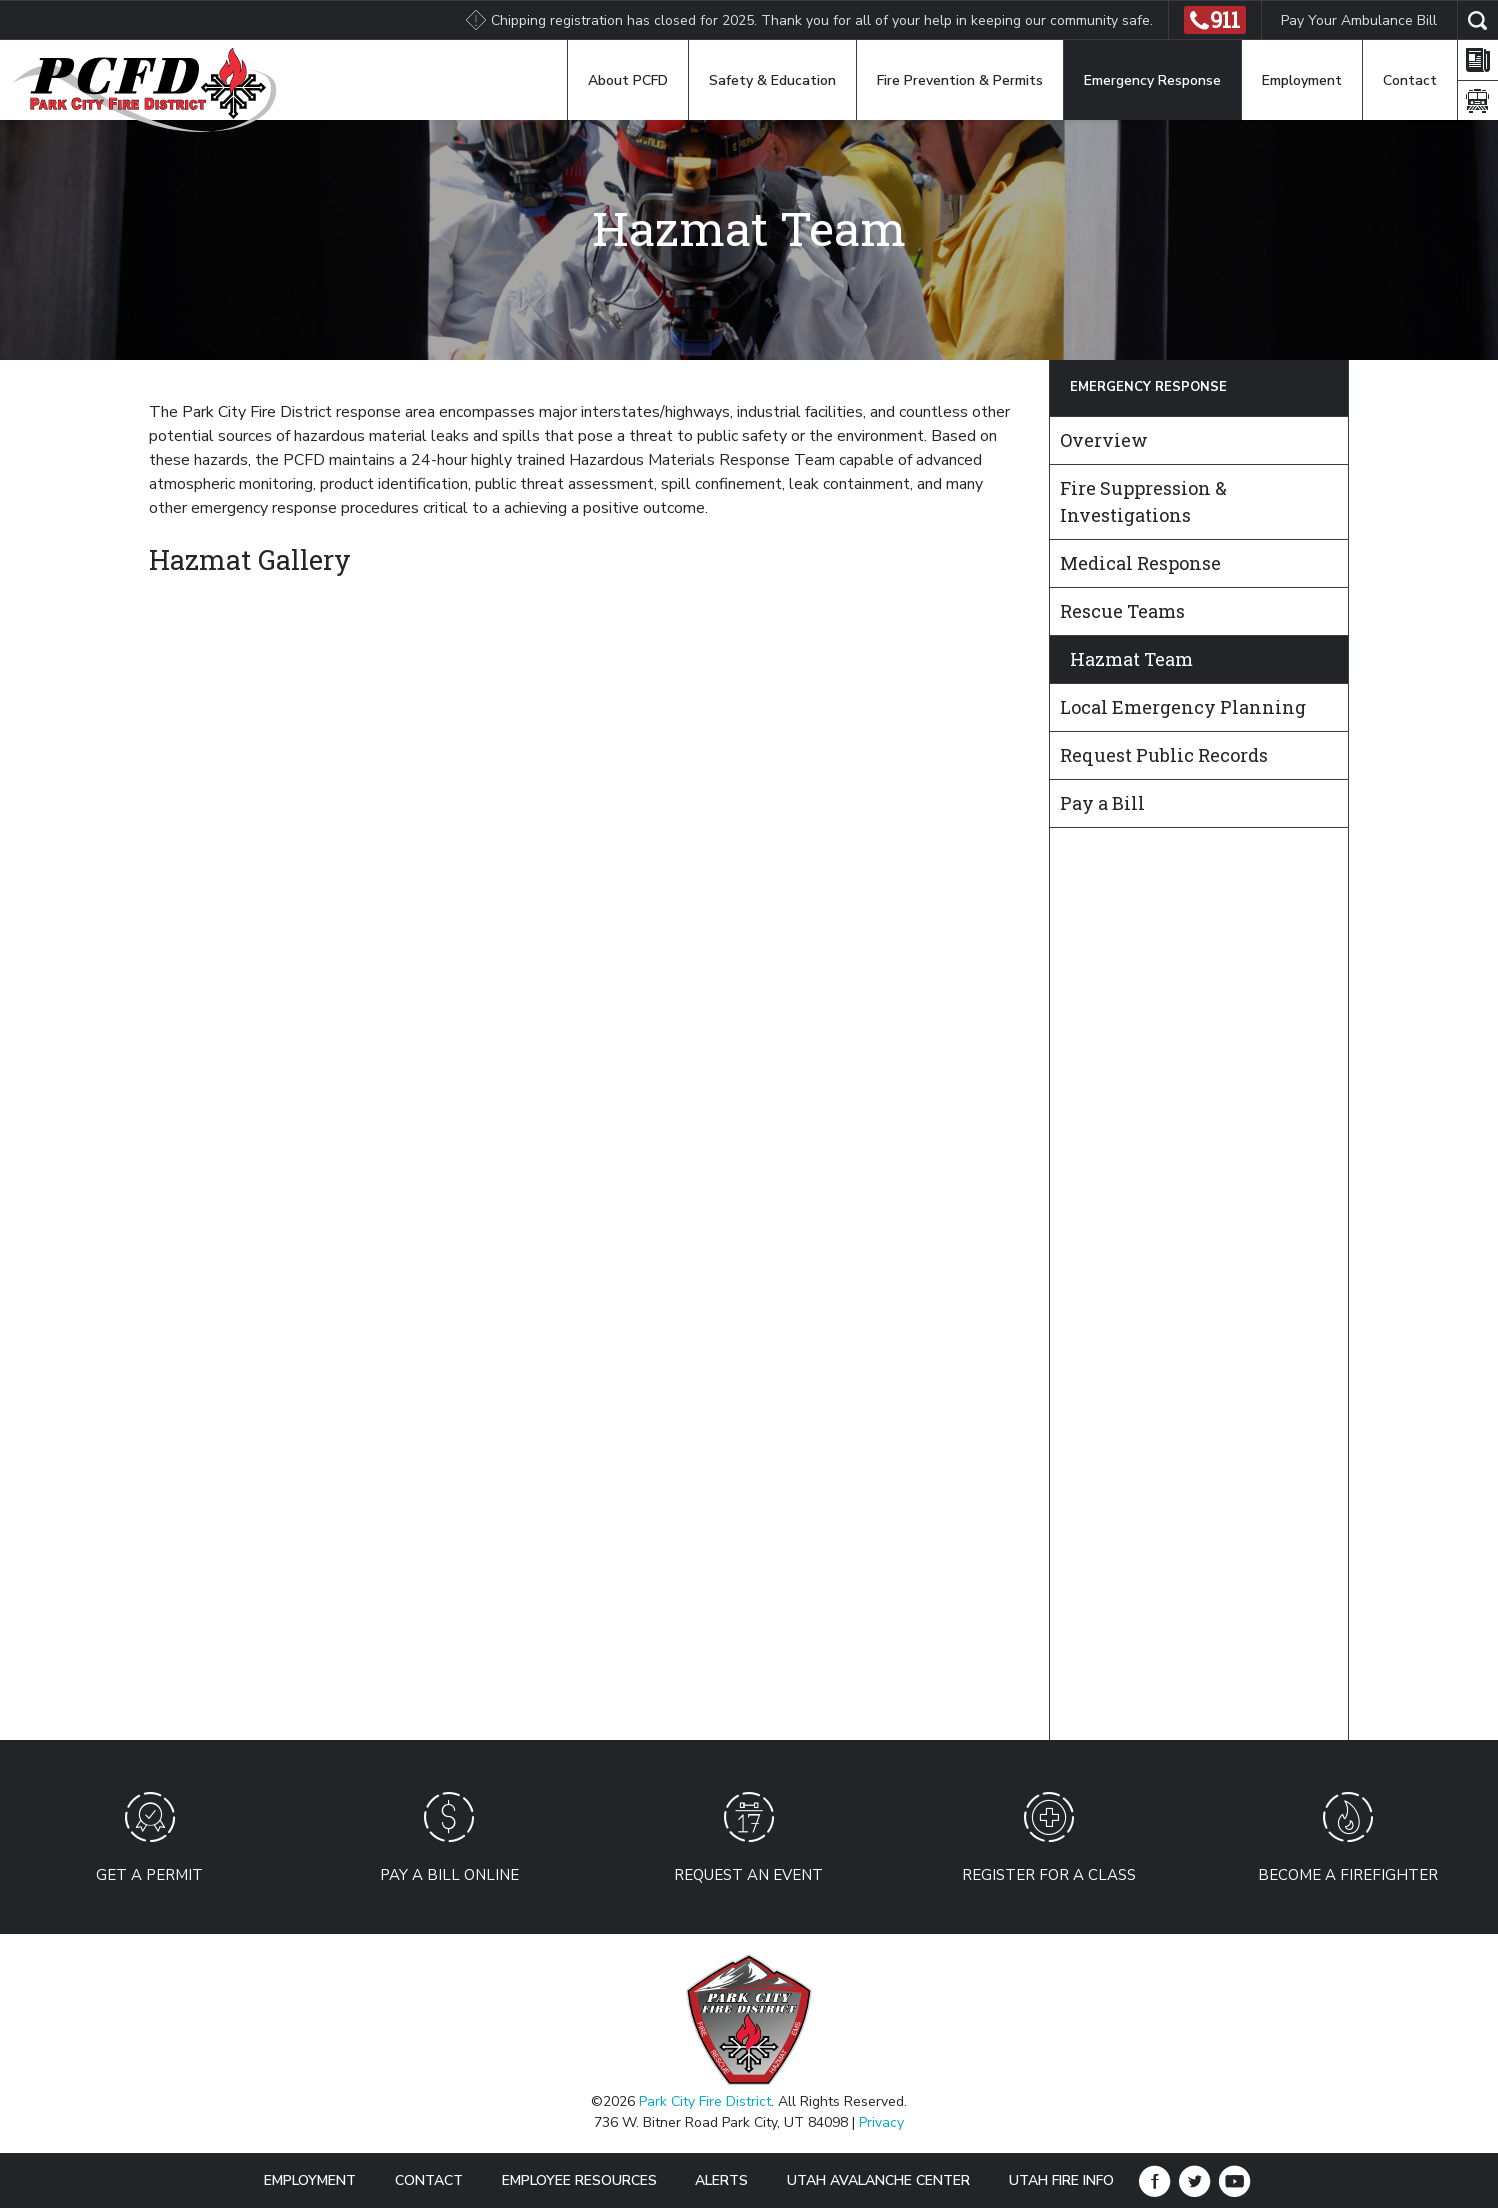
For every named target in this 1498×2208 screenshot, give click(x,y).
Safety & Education (772, 80)
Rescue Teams (1122, 611)
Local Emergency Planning (1183, 707)
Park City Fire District (705, 2101)
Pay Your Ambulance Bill (1359, 20)
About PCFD (628, 80)
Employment (1302, 80)
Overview (1104, 440)
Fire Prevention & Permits (960, 80)
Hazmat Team (1131, 659)
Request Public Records (1164, 755)
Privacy (881, 2122)
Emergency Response (1152, 80)
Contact (1410, 80)
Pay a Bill (1102, 803)
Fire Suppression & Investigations (1143, 501)
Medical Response (1140, 563)
